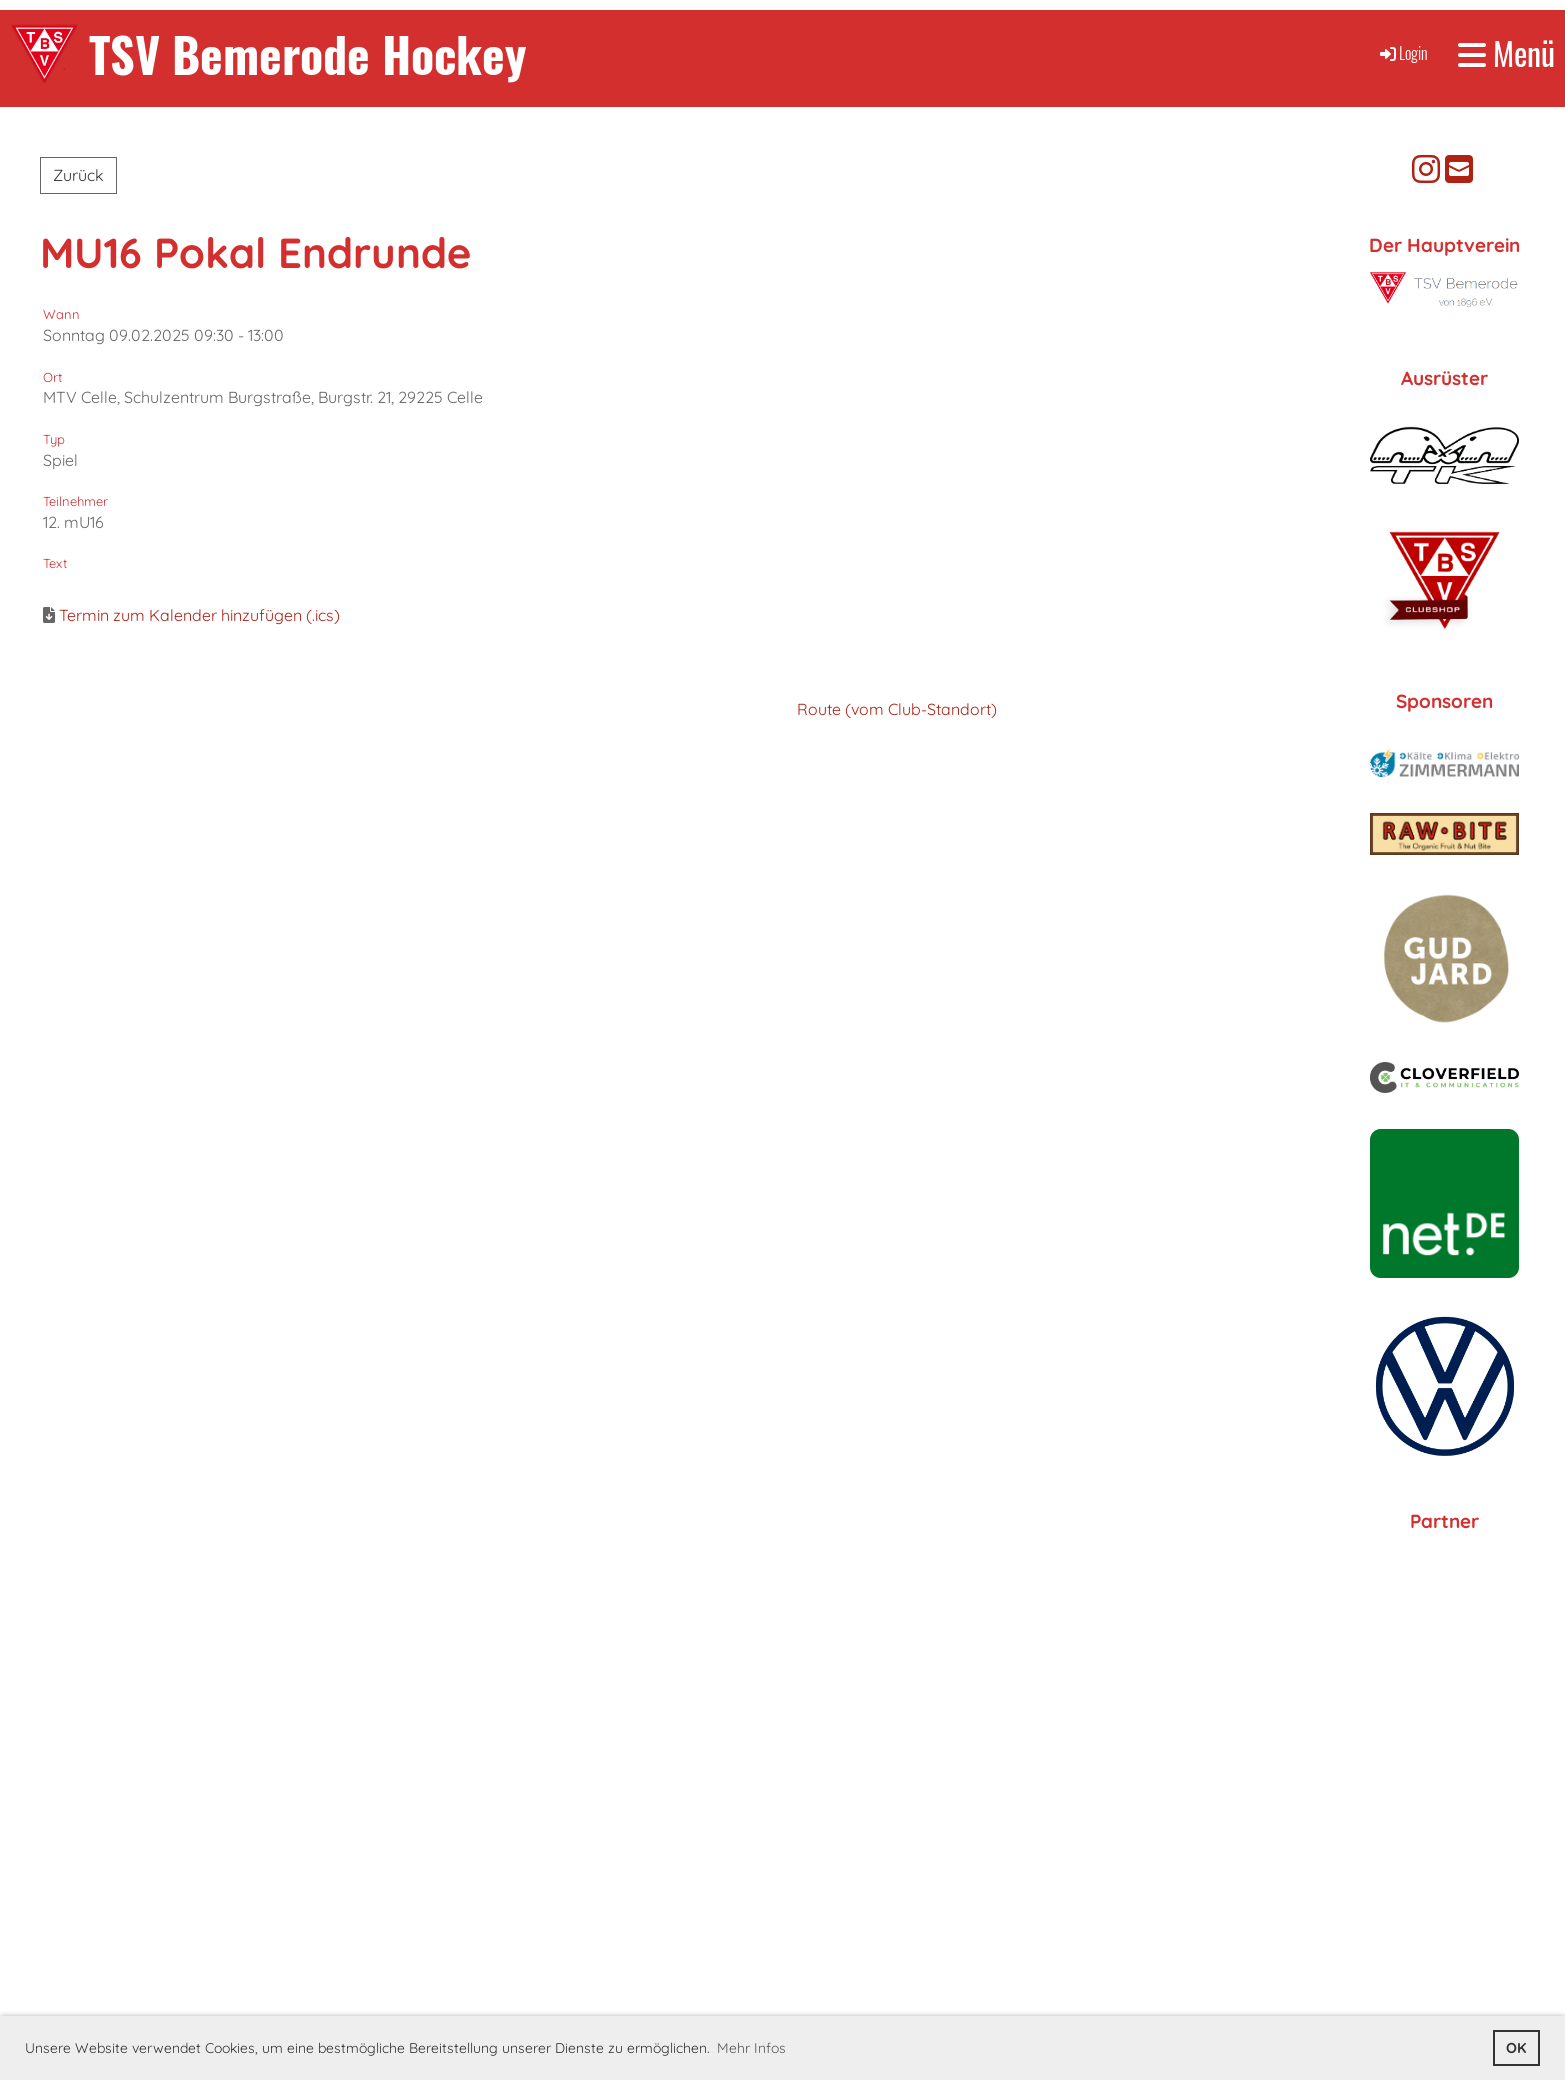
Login (1402, 53)
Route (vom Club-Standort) (897, 709)
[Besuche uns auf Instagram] (1426, 169)
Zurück (78, 175)
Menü (1506, 53)
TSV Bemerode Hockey (308, 53)
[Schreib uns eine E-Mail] (1459, 169)
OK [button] (1516, 2048)
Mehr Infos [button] (751, 2048)
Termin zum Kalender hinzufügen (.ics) (199, 615)
